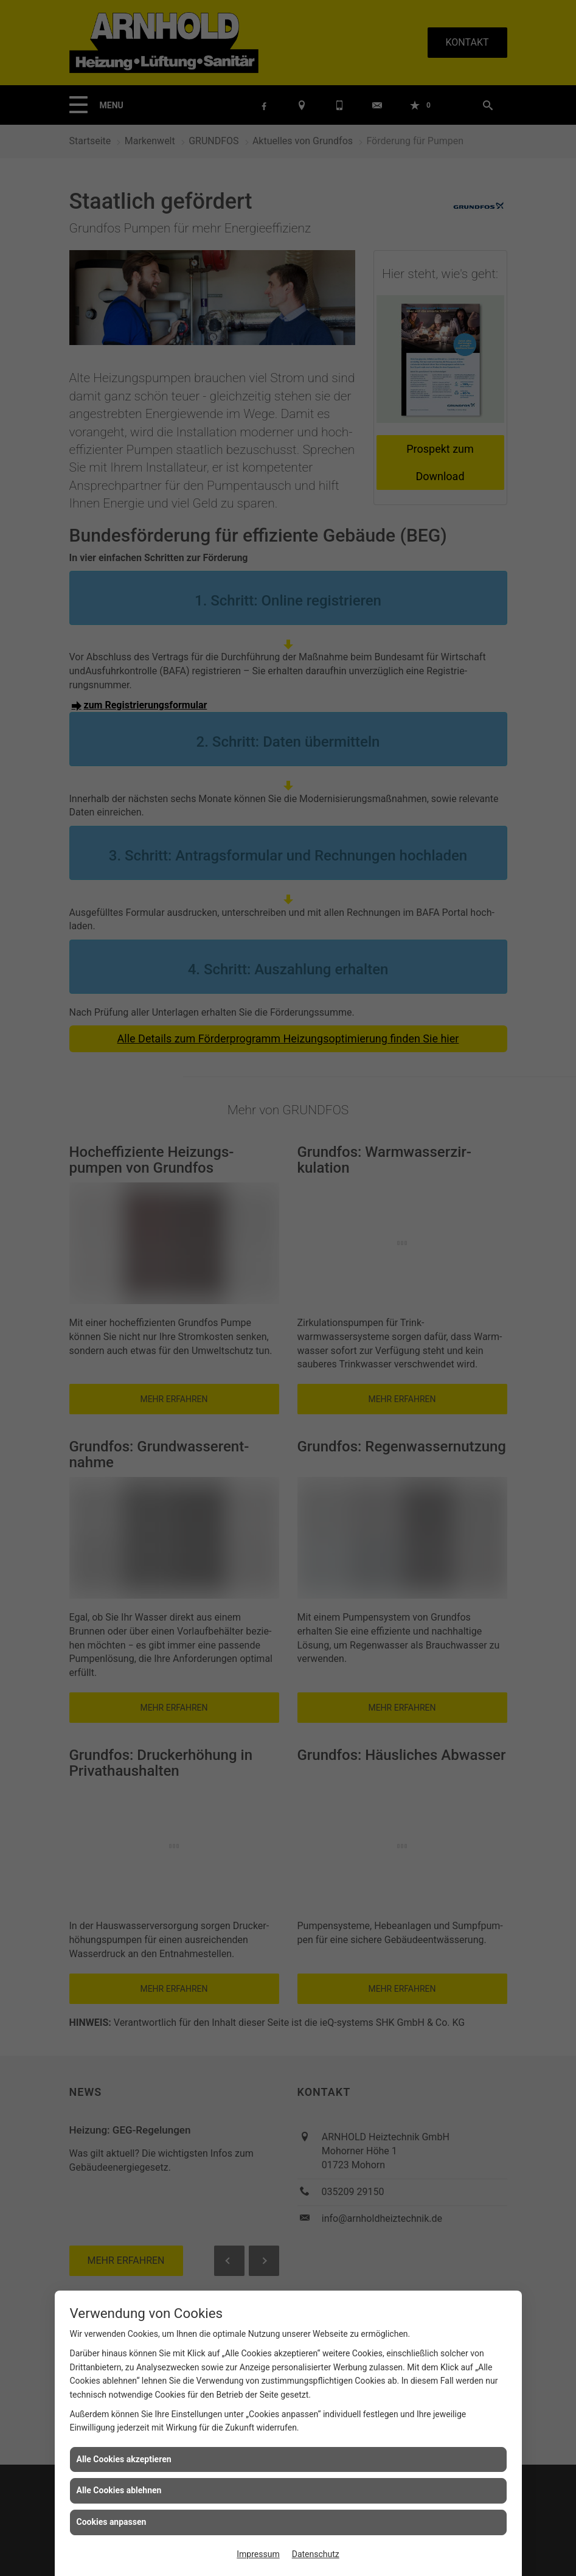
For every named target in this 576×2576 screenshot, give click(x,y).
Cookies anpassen (112, 2522)
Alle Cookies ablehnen (119, 2490)
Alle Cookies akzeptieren (124, 2459)
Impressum (258, 2554)
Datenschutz (315, 2554)
